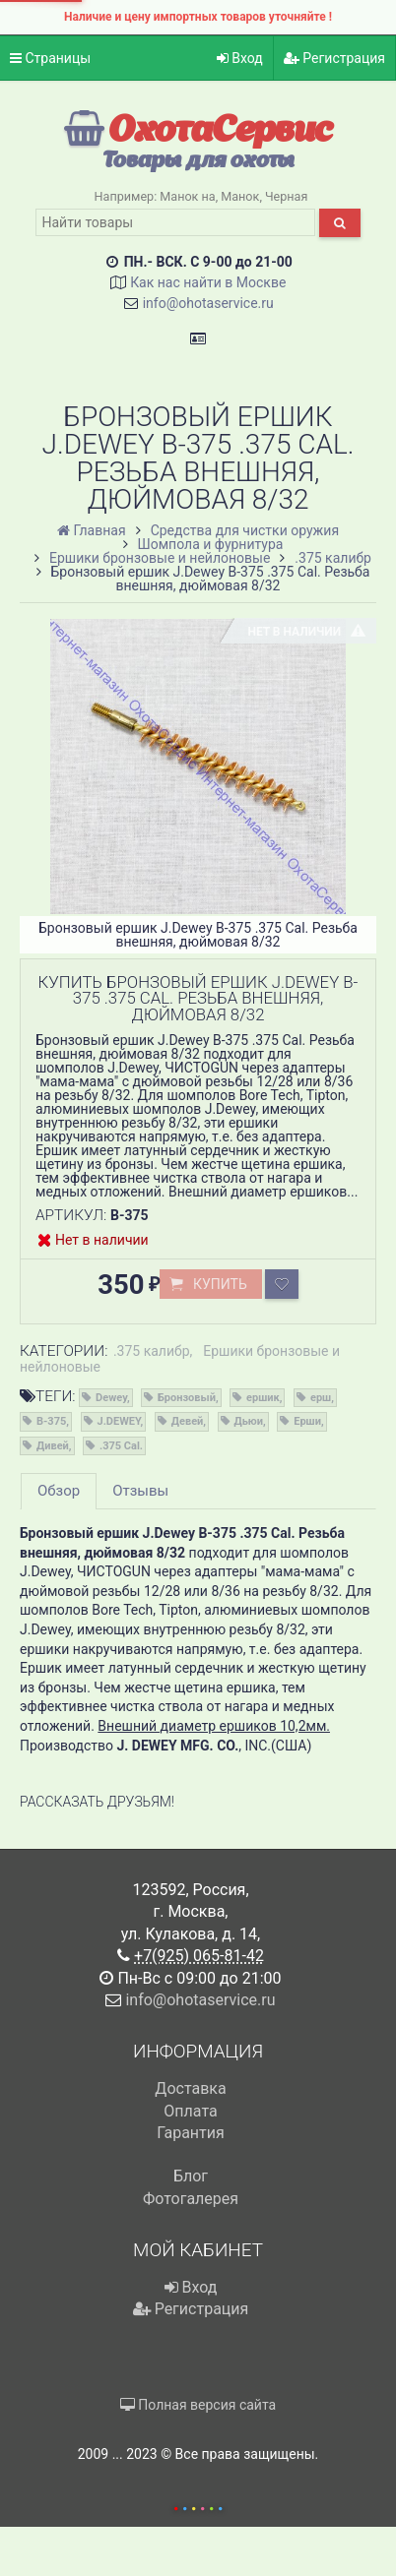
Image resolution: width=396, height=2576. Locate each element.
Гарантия (191, 2132)
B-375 (51, 1421)
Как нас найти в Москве (208, 282)
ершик (263, 1397)
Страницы (50, 58)
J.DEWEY (119, 1421)
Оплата (190, 2111)
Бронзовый (187, 1397)
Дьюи (249, 1421)
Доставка (190, 2088)
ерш (320, 1397)
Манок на (187, 196)
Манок (240, 196)
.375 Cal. (121, 1446)
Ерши (307, 1421)
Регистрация (334, 58)
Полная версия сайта (198, 2405)
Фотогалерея (190, 2198)
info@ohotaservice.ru (208, 303)
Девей (187, 1421)
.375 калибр (151, 1351)
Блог (190, 2176)
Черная (286, 196)
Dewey (111, 1397)
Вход (240, 58)
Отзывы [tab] (140, 1491)
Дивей (52, 1446)
